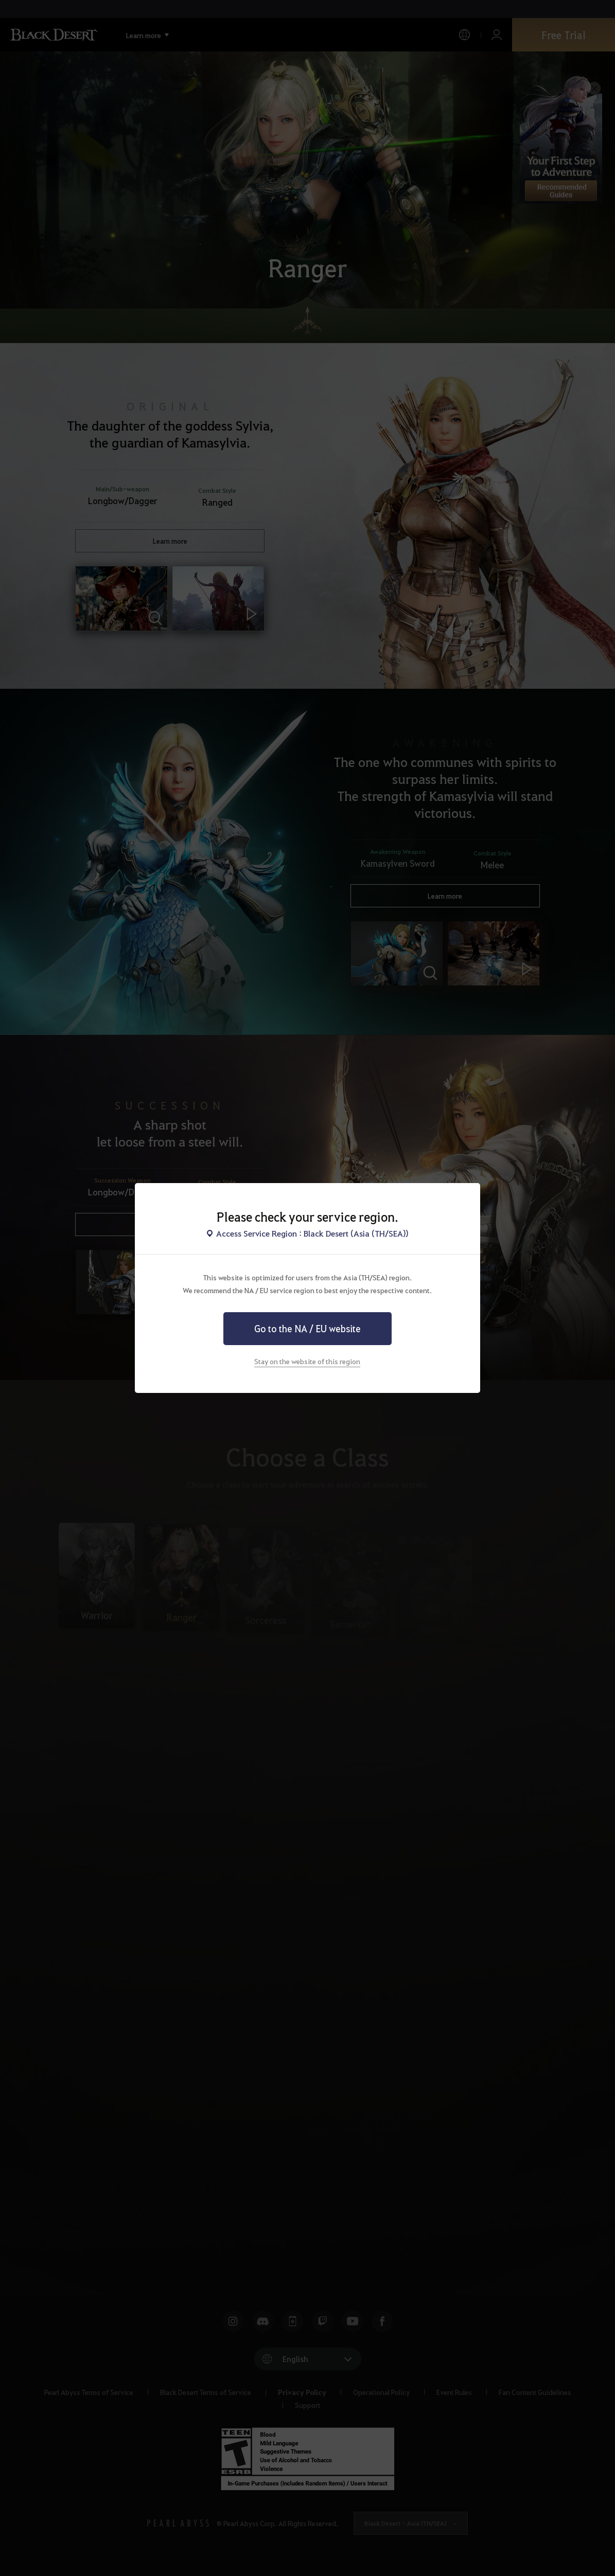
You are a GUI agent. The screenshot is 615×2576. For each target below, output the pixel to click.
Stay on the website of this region (307, 1361)
